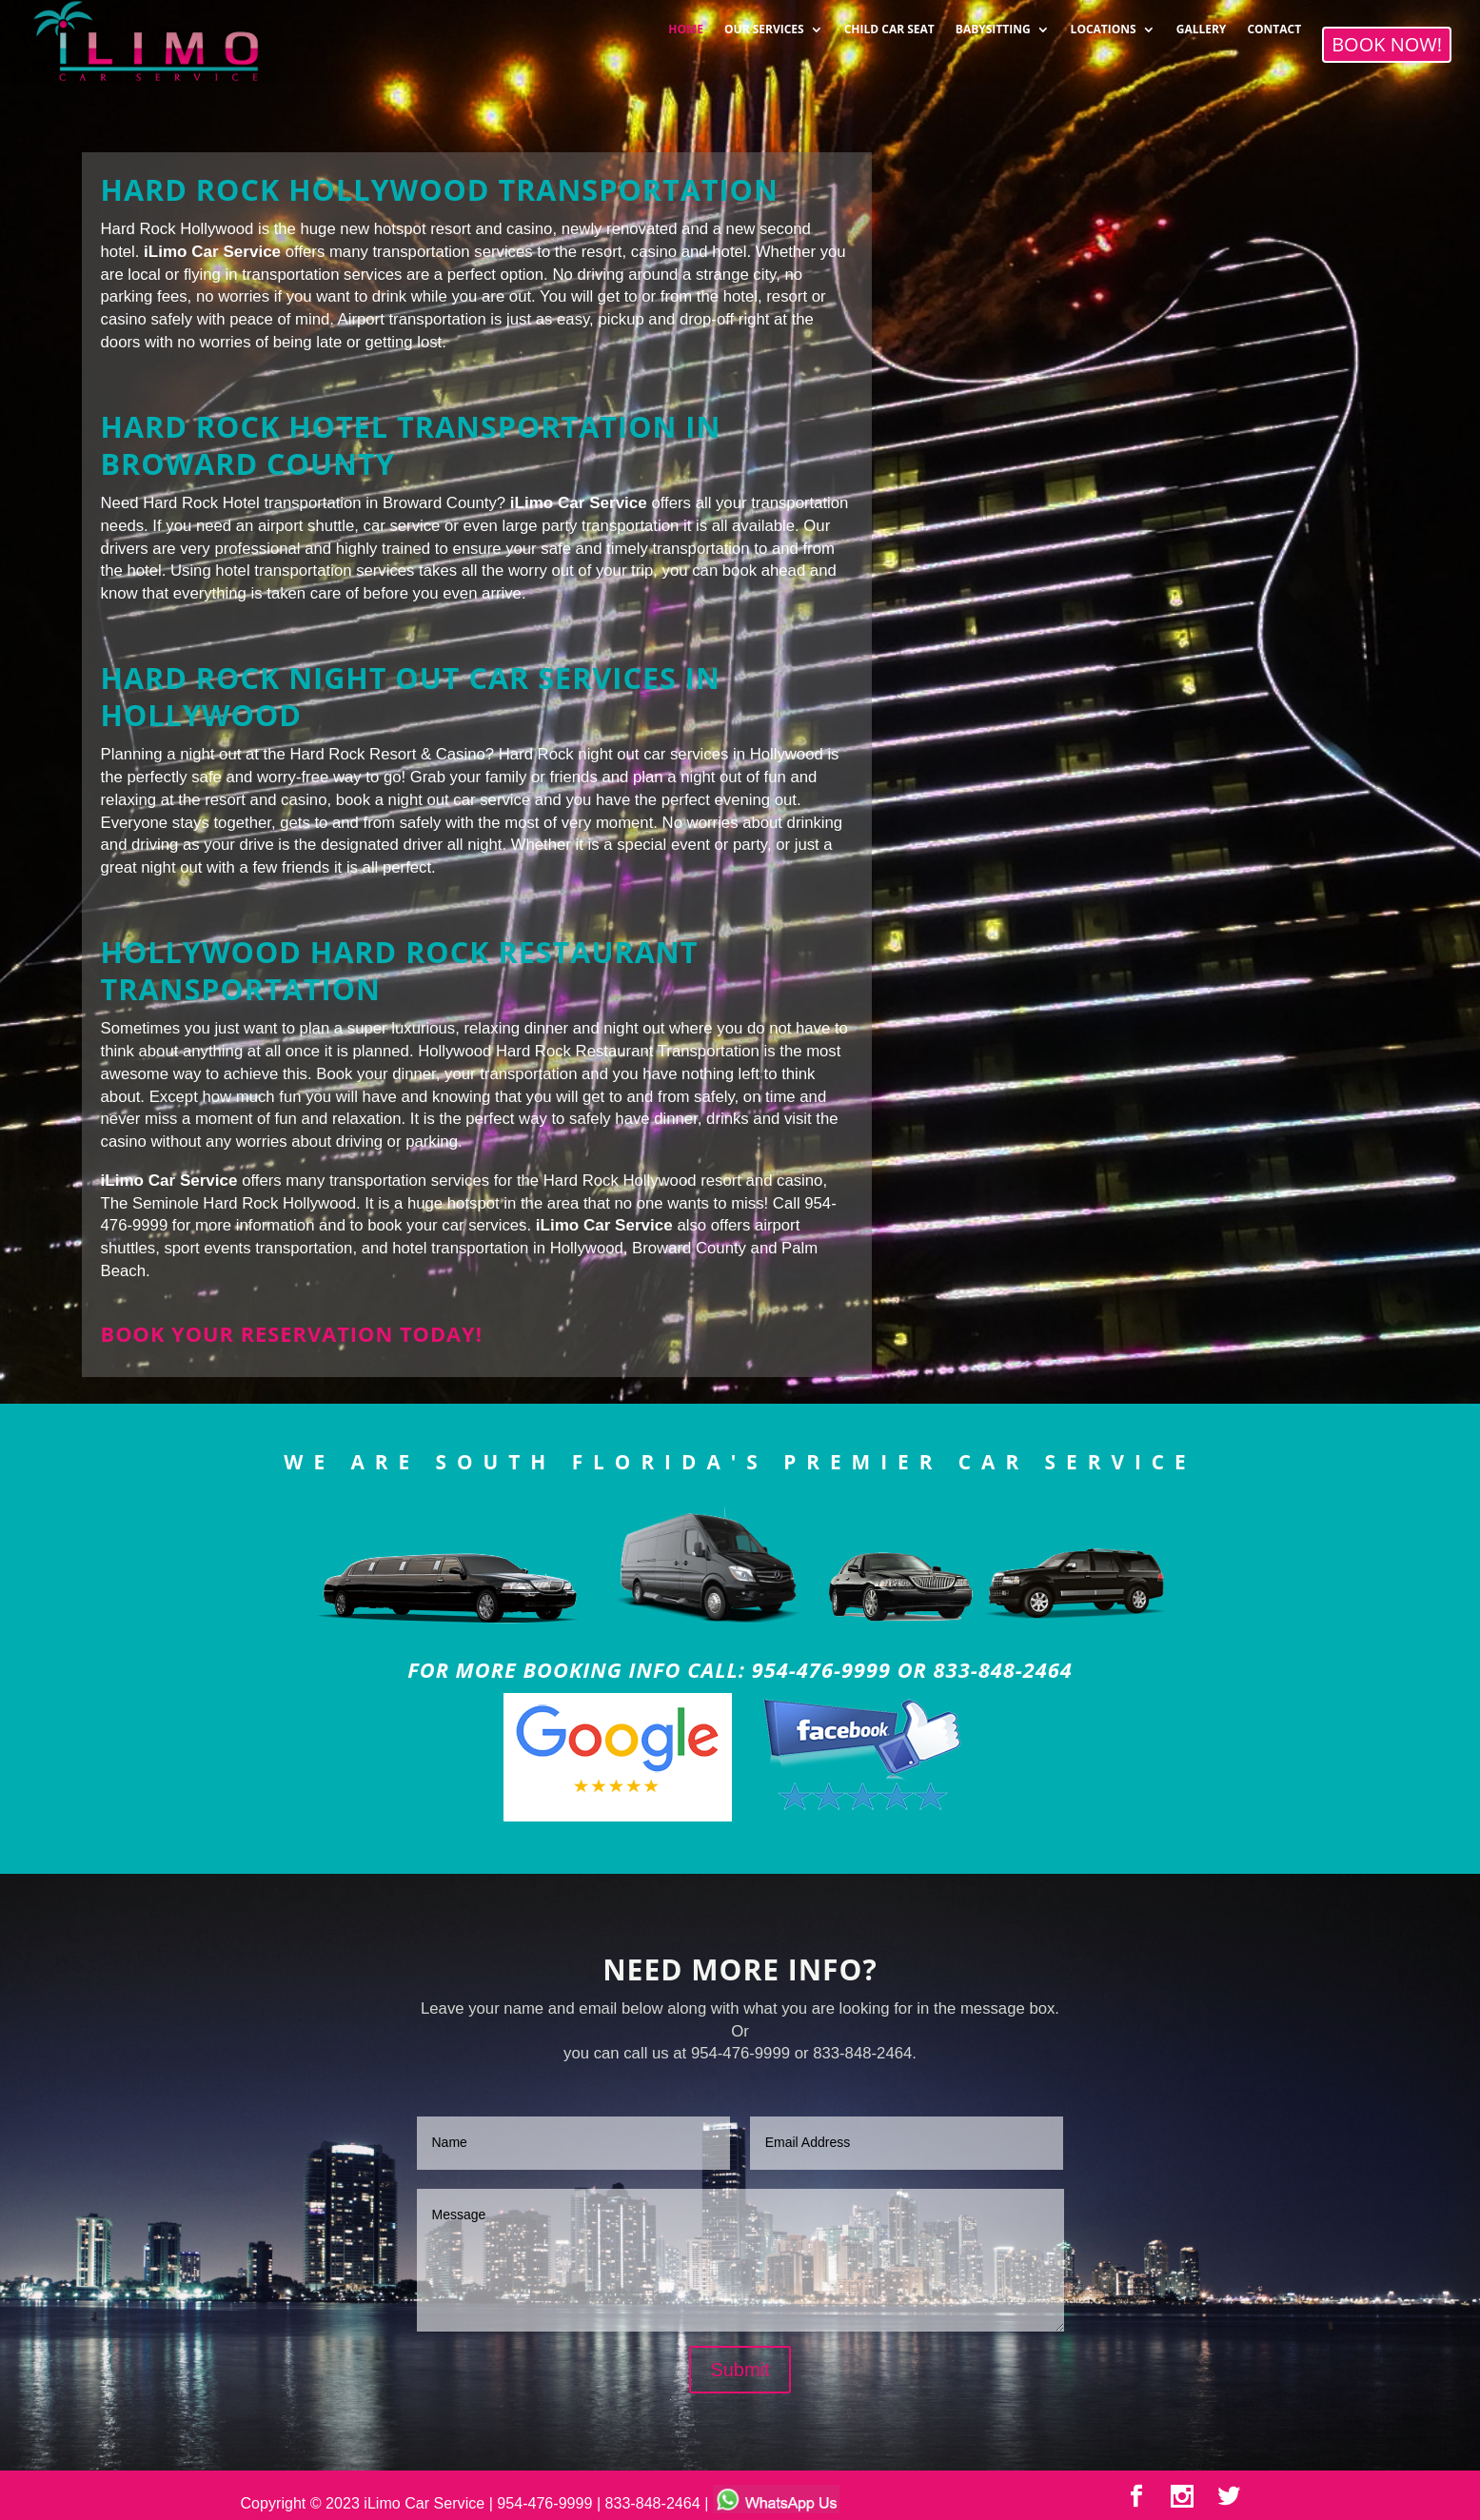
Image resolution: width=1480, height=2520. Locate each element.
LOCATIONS (1103, 23)
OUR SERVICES (764, 23)
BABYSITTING (993, 23)
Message (740, 2260)
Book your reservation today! (292, 1334)
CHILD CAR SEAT (889, 23)
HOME (685, 23)
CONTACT (1274, 23)
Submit (739, 2369)
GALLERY (1201, 23)
